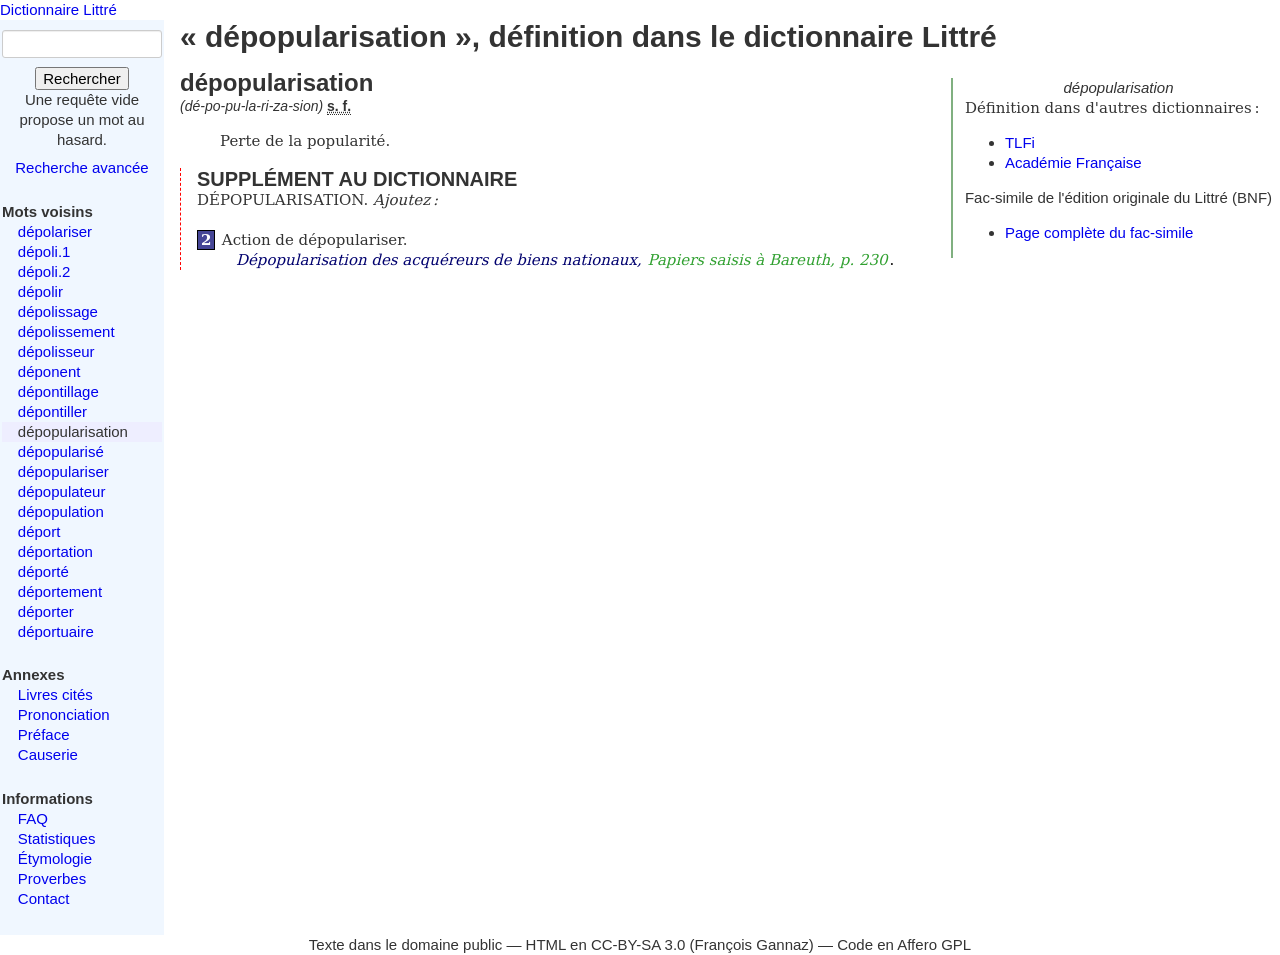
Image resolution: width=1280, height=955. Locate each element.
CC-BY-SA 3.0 (638, 944)
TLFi (1020, 142)
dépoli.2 (44, 271)
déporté (43, 571)
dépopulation (61, 511)
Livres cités (55, 694)
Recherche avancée (81, 167)
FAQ (33, 818)
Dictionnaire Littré (58, 9)
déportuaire (56, 631)
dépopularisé (61, 451)
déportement (60, 591)
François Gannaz (752, 944)
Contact (44, 898)
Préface (44, 734)
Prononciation (64, 714)
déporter (46, 611)
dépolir (40, 291)
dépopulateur (62, 491)
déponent (49, 371)
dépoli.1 (44, 251)
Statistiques (57, 838)
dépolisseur (56, 351)
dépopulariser (63, 471)
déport (39, 531)
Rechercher (82, 78)
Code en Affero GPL (904, 944)
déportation (55, 551)
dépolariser (55, 231)
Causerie (48, 754)
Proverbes (52, 878)
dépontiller (52, 411)
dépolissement (66, 331)
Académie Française (1073, 162)
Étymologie (55, 858)
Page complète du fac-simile (1099, 232)
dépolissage (58, 311)
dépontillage (58, 391)
